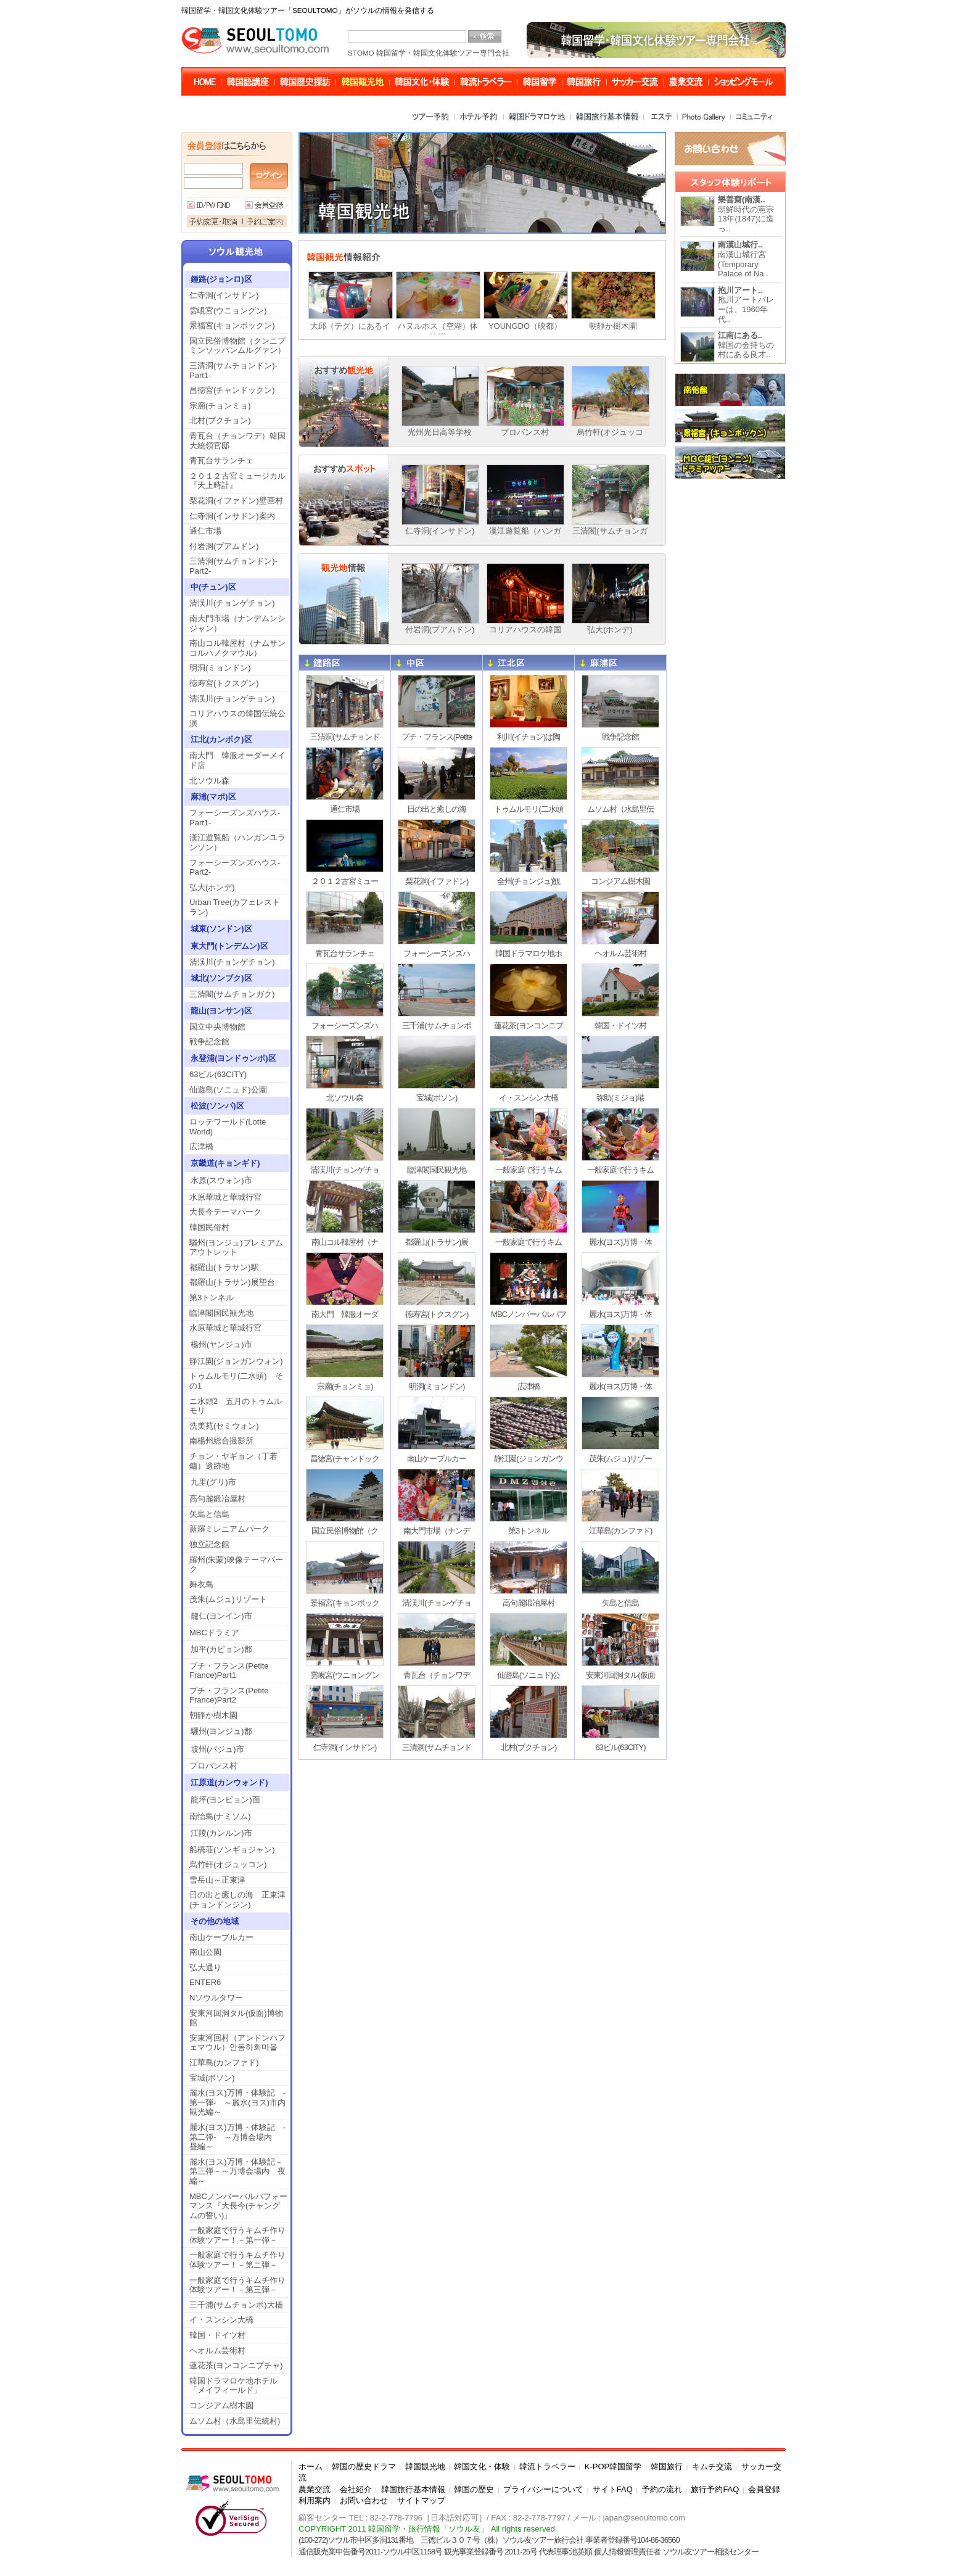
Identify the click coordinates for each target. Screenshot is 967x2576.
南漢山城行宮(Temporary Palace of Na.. (743, 259)
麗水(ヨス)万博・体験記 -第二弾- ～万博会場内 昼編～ (237, 2137)
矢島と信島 (209, 1514)
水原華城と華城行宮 (225, 1197)
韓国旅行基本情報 (413, 2489)
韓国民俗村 (209, 1227)
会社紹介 (356, 2489)
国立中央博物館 (217, 1026)
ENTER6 (205, 1982)
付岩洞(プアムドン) (224, 546)
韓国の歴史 (474, 2489)
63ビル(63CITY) (218, 1074)
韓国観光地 (425, 2466)
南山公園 (205, 1952)
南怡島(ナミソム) (220, 1816)
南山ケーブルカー (221, 1937)
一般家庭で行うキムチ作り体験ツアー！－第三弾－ (237, 2285)
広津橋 (201, 1146)
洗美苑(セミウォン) (224, 1425)
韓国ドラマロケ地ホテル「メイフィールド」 (233, 2385)
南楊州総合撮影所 (221, 1440)
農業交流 (314, 2489)
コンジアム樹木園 (221, 2405)
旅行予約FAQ (715, 2489)
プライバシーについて (543, 2489)
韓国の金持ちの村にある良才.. (746, 345)
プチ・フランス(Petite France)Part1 (229, 1670)
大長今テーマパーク (225, 1211)
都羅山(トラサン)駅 (224, 1267)
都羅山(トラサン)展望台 (232, 1282)
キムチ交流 (712, 2466)
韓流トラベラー (547, 2466)
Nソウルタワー (216, 1997)
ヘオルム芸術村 (217, 2350)
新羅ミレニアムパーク (229, 1529)
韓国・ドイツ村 (217, 2335)
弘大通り (205, 1967)
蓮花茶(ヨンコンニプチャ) (236, 2365)
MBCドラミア (214, 1632)
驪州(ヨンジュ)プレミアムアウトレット (236, 1247)
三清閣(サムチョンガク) (232, 994)
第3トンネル (211, 1297)
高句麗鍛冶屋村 (217, 1498)
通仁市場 (205, 530)
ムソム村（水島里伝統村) (234, 2420)
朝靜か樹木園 (213, 1715)
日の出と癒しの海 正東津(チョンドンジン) (237, 1899)
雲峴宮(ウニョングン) (228, 310)
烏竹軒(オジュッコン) (228, 1864)
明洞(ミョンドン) (220, 667)
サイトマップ (421, 2500)
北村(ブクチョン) (220, 420)
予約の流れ (662, 2489)
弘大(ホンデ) (212, 887)
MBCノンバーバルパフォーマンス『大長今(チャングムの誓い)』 (238, 2206)
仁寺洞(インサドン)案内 (232, 516)
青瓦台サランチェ (221, 460)
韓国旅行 (667, 2466)
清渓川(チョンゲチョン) (232, 603)
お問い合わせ (364, 2500)
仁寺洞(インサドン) (224, 295)
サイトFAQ (613, 2489)
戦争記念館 (209, 1041)
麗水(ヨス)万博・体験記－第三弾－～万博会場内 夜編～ (237, 2171)
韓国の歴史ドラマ (364, 2466)
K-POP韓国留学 (613, 2466)
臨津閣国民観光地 (221, 1313)
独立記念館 (209, 1544)
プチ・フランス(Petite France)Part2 (229, 1695)
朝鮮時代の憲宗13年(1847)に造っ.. (746, 214)
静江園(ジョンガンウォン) (236, 1361)
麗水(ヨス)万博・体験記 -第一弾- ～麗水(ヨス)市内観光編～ (237, 2102)
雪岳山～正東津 (217, 1880)
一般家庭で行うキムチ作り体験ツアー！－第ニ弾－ (237, 2259)
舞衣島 (201, 1584)
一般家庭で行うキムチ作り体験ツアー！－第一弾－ (237, 2235)
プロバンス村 (213, 1765)
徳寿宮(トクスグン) (224, 683)
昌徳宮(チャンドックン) (236, 390)
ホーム (310, 2466)
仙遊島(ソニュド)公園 (228, 1089)
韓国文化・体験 (482, 2466)
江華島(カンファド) (224, 2062)
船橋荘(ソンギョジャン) (232, 1849)
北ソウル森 (209, 780)
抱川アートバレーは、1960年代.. (746, 305)
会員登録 (764, 2489)
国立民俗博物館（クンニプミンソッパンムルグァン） (237, 345)
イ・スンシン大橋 (221, 2319)
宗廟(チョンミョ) (220, 405)
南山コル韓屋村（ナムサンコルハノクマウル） (237, 648)
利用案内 (314, 2500)
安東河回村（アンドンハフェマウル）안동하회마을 (237, 2042)
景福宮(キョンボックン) (232, 325)
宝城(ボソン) (212, 2078)
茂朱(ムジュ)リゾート (228, 1599)
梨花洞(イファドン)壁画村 (236, 500)
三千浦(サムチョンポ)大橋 (236, 2305)
